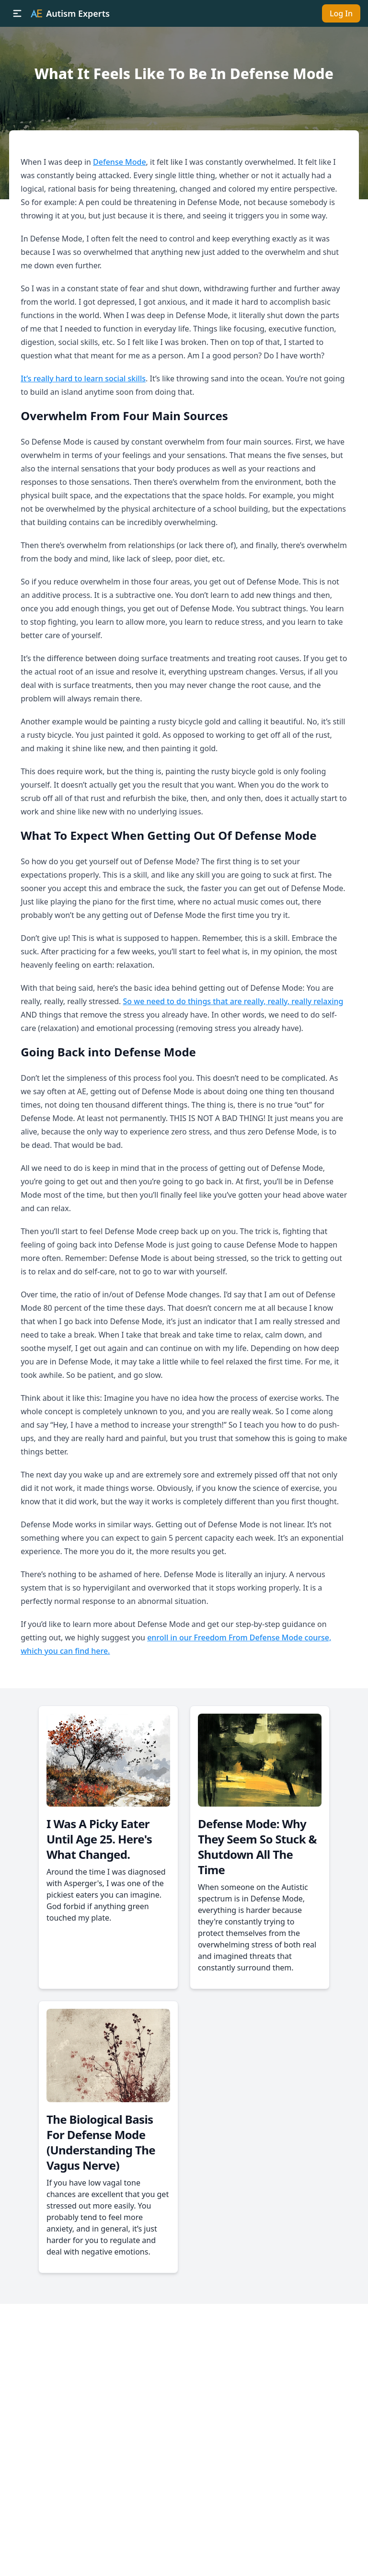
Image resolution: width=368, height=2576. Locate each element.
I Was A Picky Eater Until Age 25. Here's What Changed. (99, 1839)
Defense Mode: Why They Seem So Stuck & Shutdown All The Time (257, 1847)
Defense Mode (119, 162)
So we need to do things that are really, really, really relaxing (233, 1001)
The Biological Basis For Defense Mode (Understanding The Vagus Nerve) (100, 2142)
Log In (341, 13)
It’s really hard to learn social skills (83, 378)
